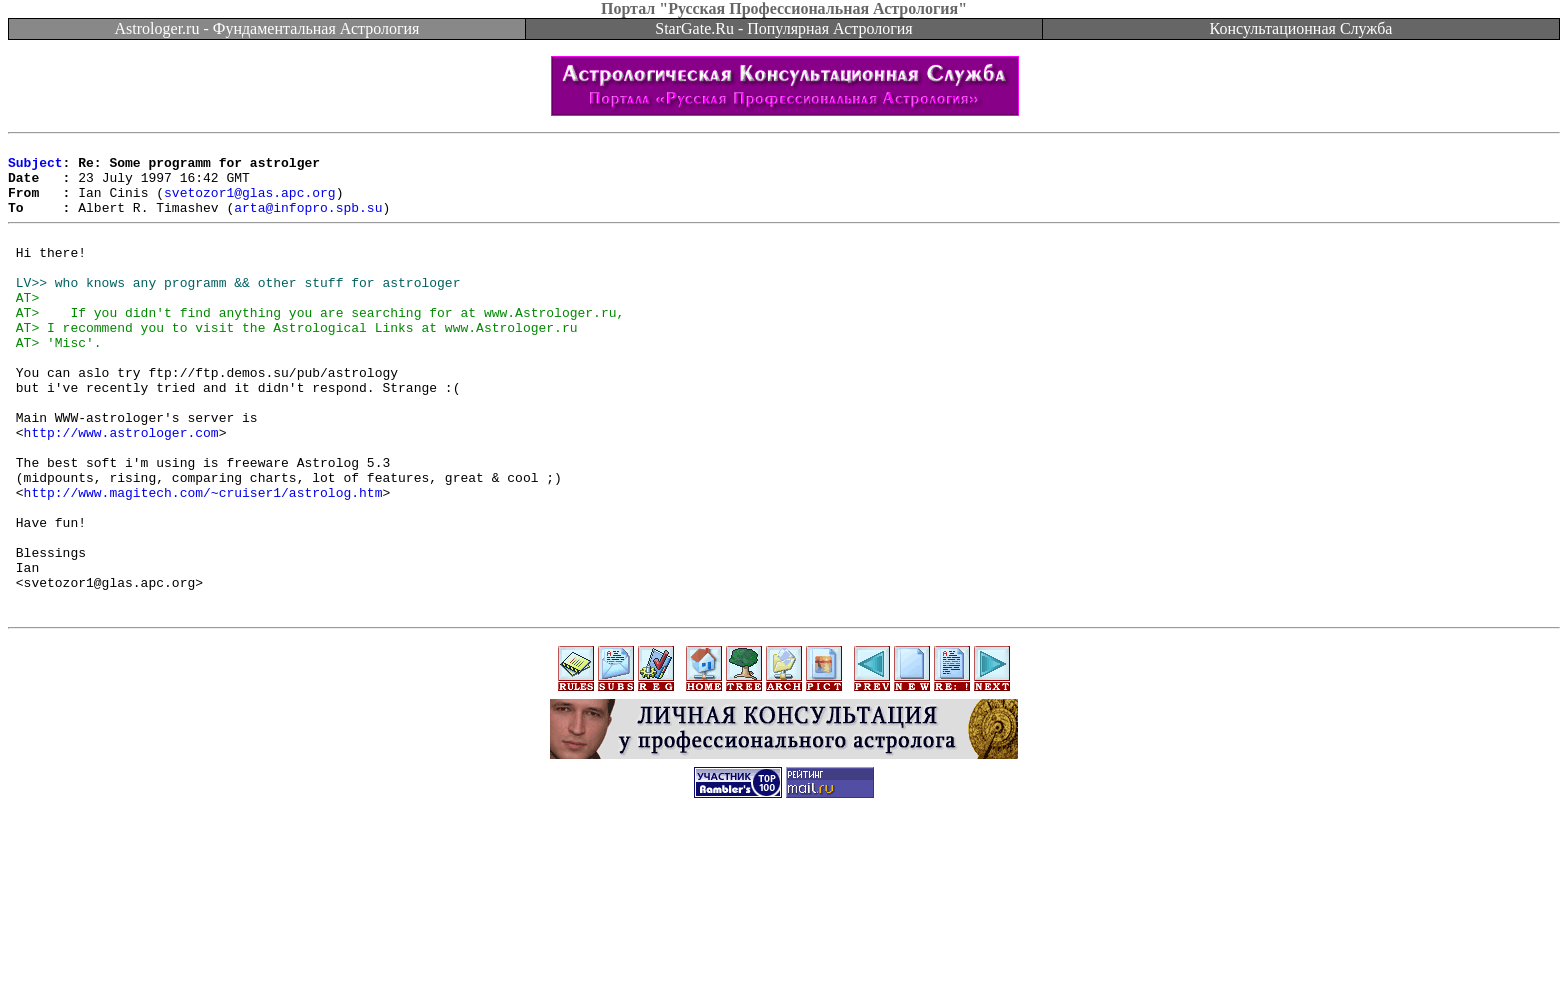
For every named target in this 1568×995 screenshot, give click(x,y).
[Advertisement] (784, 950)
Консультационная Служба (1301, 28)
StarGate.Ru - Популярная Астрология (783, 28)
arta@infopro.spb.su (308, 222)
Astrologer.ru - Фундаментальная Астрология (267, 28)
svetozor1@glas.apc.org (250, 204)
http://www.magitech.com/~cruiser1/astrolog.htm (203, 561)
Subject (35, 168)
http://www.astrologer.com (121, 489)
